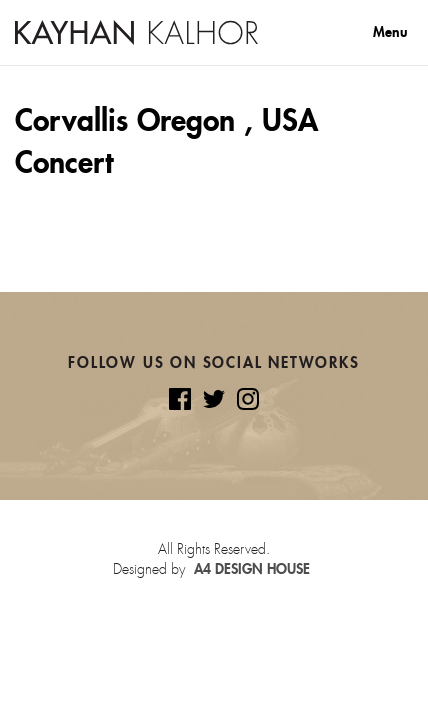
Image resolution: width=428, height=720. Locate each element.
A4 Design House (252, 569)
